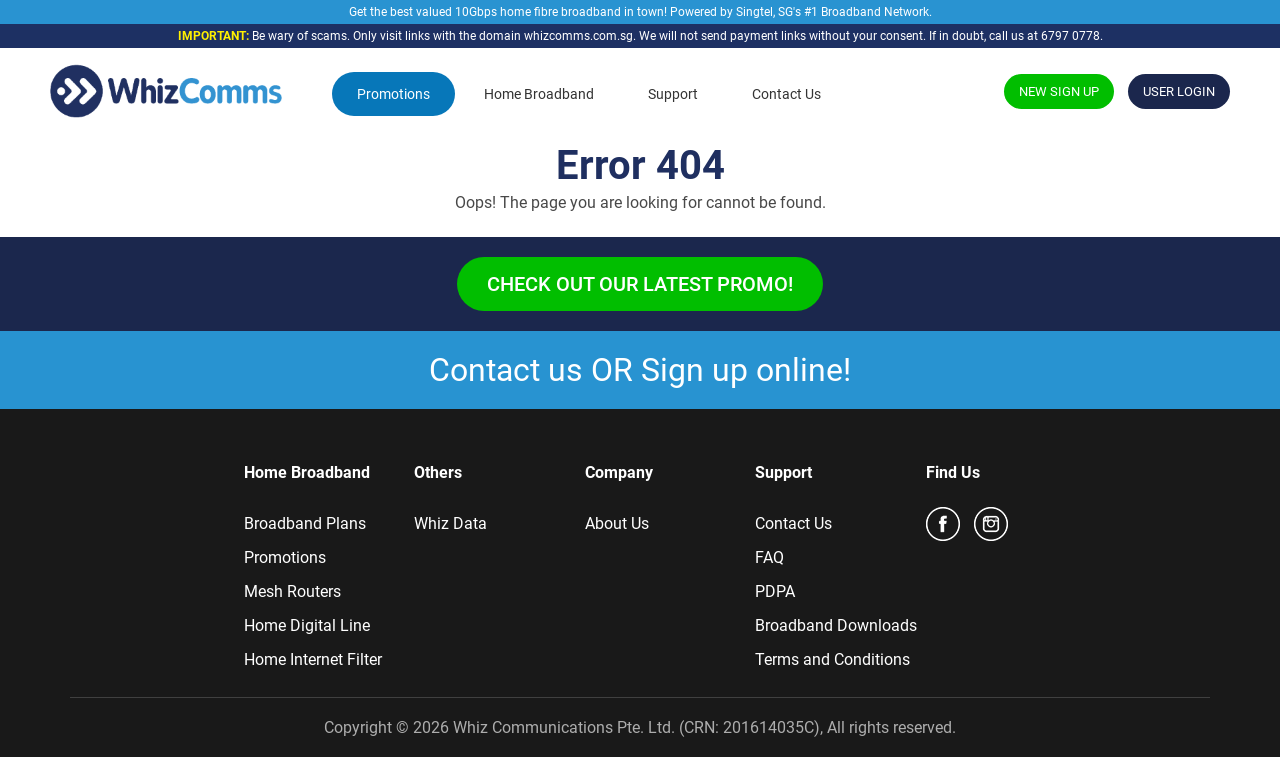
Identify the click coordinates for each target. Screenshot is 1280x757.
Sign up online (742, 370)
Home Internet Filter (313, 659)
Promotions (393, 94)
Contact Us (786, 94)
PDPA (775, 591)
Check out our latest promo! (640, 284)
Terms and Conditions (832, 659)
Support (673, 94)
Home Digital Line (307, 625)
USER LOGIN (1179, 91)
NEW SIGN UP (1059, 91)
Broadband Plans (305, 523)
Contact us (506, 370)
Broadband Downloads (836, 625)
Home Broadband (539, 94)
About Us (617, 523)
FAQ (769, 557)
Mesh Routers (292, 591)
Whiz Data (450, 523)
